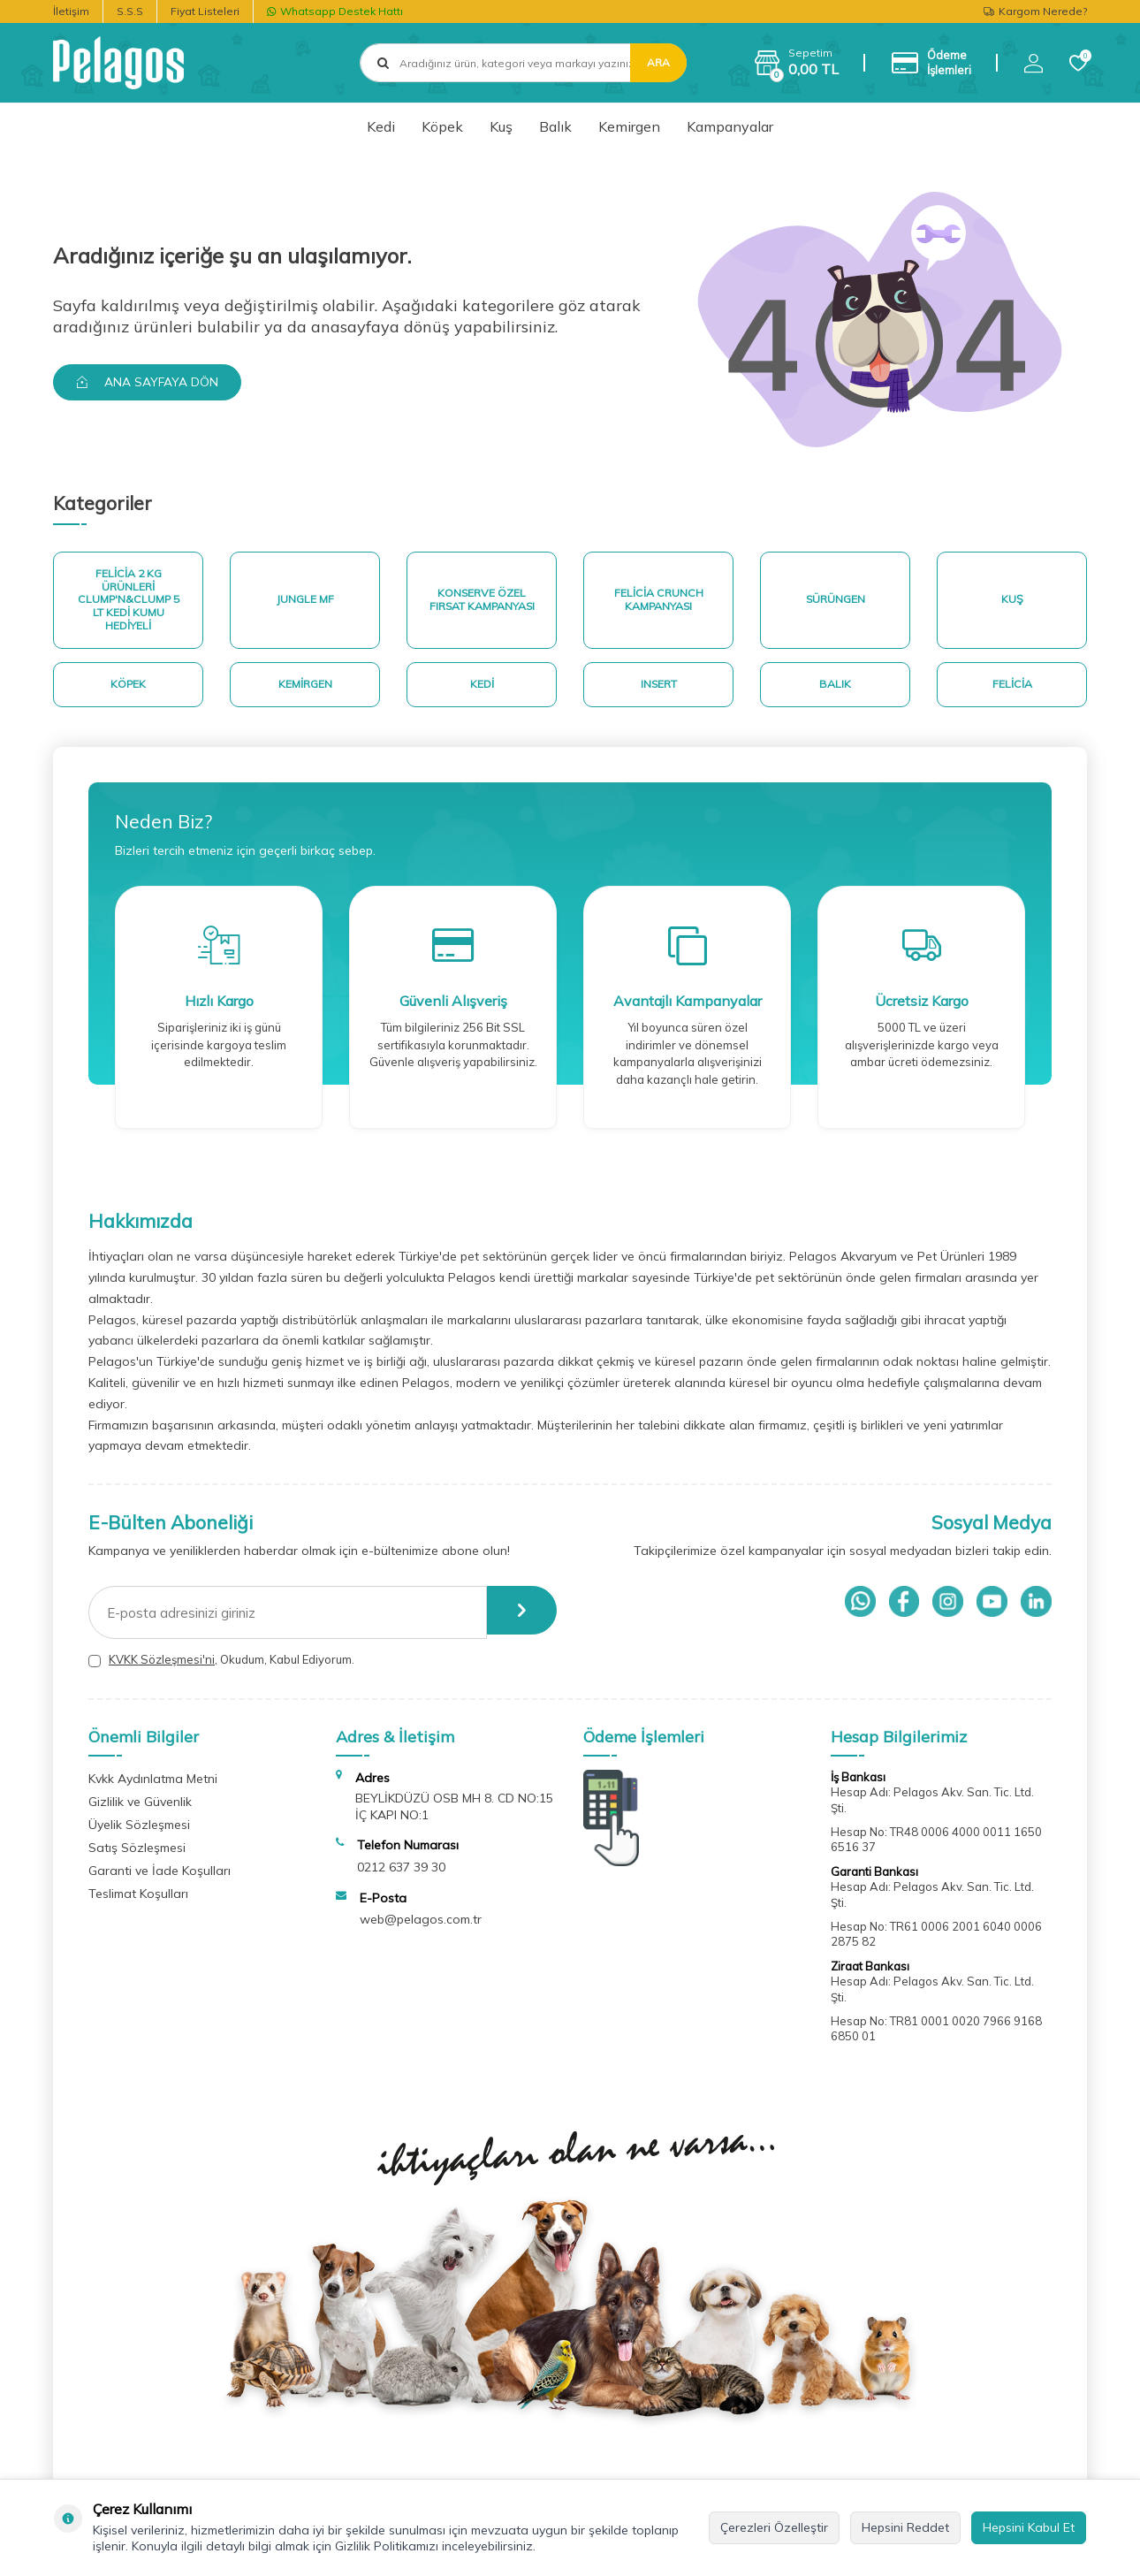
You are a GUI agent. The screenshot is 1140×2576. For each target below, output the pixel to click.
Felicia (1012, 690)
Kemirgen (629, 126)
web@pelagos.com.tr (421, 1927)
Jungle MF (305, 602)
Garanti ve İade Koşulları (159, 1878)
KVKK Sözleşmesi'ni (162, 1667)
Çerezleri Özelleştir (774, 2527)
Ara (658, 62)
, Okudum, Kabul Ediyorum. (221, 1667)
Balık (555, 126)
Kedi (381, 126)
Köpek (442, 126)
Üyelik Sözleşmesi (139, 1832)
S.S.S (130, 11)
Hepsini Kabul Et (1029, 2527)
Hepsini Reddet (905, 2527)
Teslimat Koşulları (138, 1901)
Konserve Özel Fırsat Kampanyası (482, 601)
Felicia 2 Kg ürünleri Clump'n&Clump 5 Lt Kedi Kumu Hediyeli (129, 602)
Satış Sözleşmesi (137, 1855)
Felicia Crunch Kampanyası (658, 602)
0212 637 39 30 (401, 1874)
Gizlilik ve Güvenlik (140, 1809)
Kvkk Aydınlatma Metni (152, 1786)
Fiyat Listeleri (205, 11)
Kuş (501, 126)
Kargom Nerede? (1035, 11)
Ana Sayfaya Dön (151, 382)
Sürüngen (835, 602)
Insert (658, 690)
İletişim (71, 11)
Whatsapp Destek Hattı (335, 11)
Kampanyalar (730, 126)
